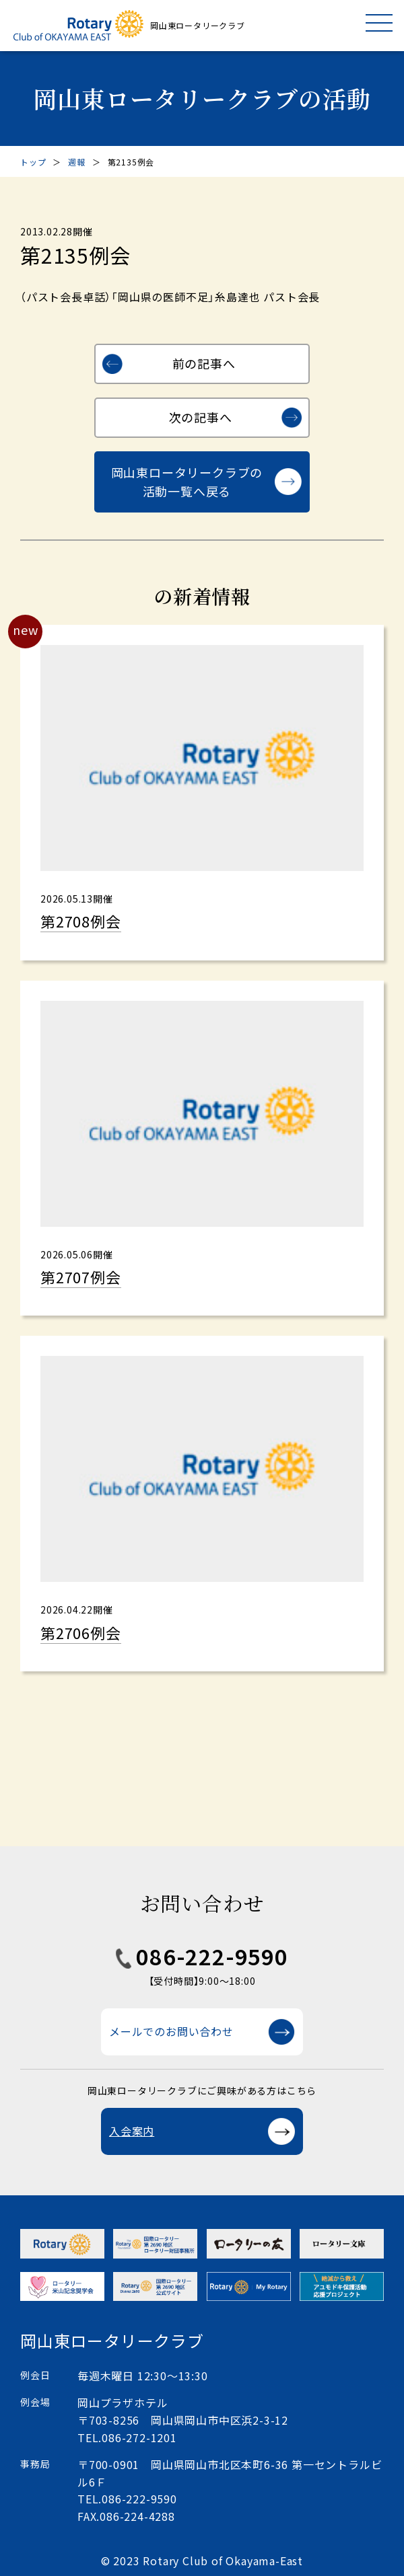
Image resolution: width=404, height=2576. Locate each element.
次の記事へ (200, 417)
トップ (33, 161)
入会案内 (131, 2131)
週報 (77, 161)
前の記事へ (204, 363)
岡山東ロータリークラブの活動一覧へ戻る (187, 481)
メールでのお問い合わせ (171, 2031)
